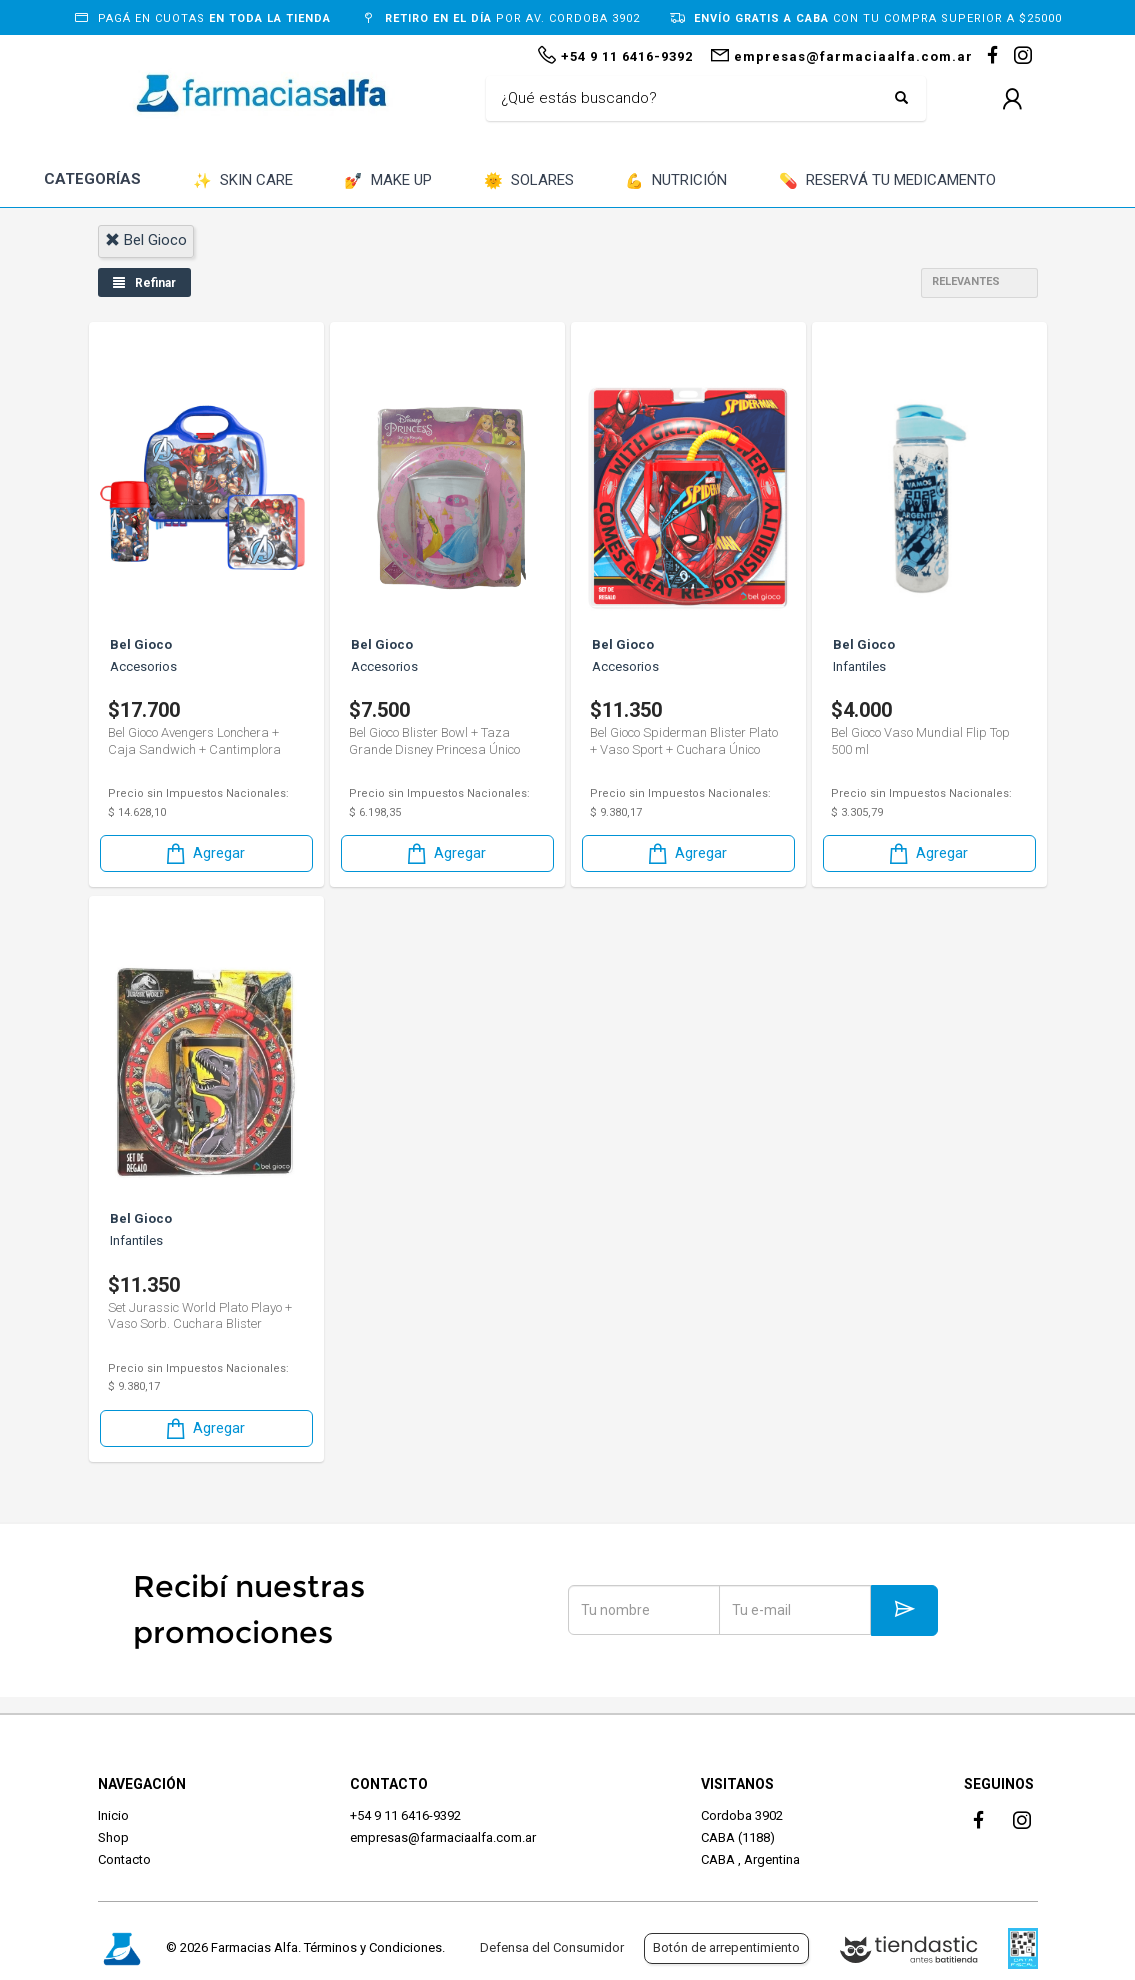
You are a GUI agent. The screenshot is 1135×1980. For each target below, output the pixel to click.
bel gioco (146, 240)
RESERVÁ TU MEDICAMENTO (887, 181)
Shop (113, 1837)
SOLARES (529, 181)
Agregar (204, 852)
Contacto (124, 1859)
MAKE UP (388, 181)
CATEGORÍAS (92, 179)
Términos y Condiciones (373, 1947)
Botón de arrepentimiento (726, 1947)
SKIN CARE (243, 181)
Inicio (113, 1815)
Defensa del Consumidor (552, 1947)
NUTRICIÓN (676, 181)
